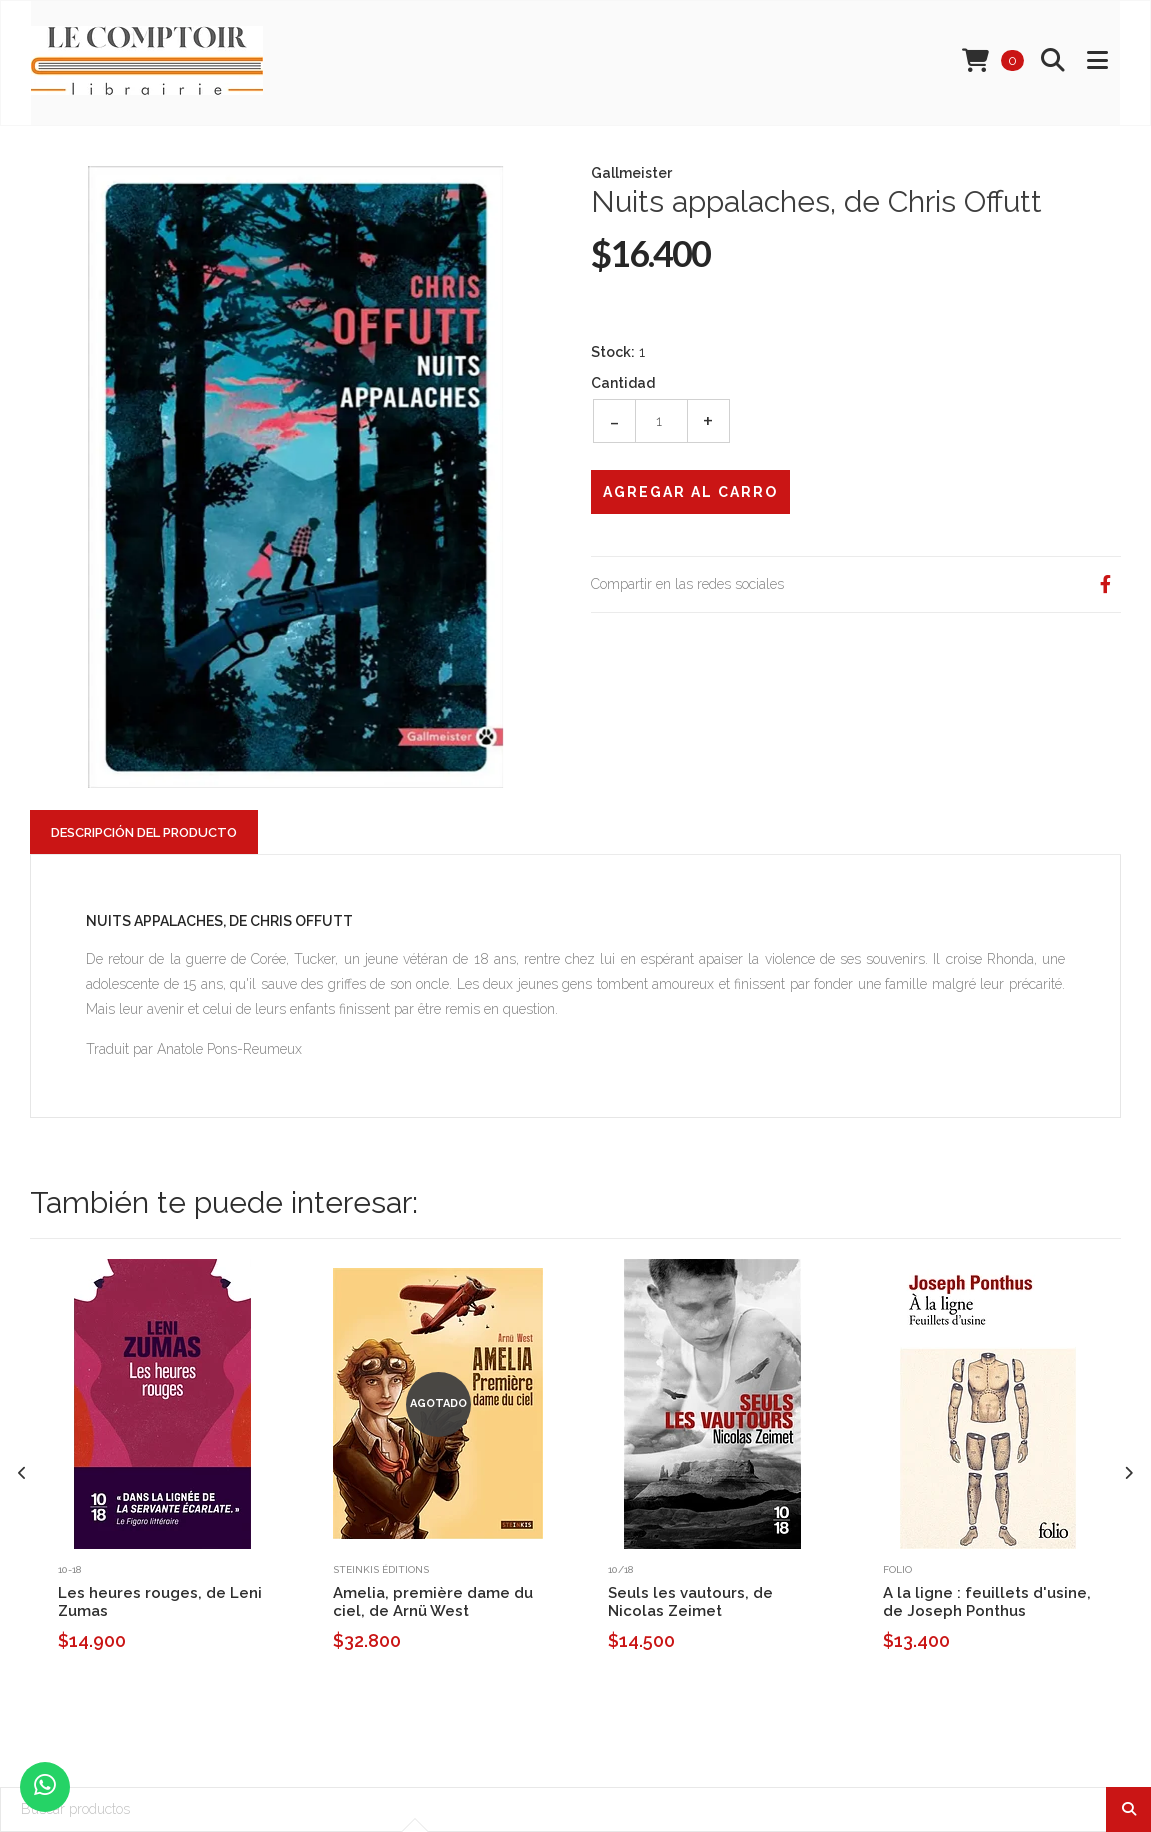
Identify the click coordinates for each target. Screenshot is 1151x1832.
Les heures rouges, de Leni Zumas (160, 1602)
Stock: (613, 352)
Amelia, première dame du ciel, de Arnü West (433, 1602)
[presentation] (22, 1473)
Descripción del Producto (144, 832)
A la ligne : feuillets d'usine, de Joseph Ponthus (987, 1602)
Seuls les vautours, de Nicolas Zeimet (690, 1602)
